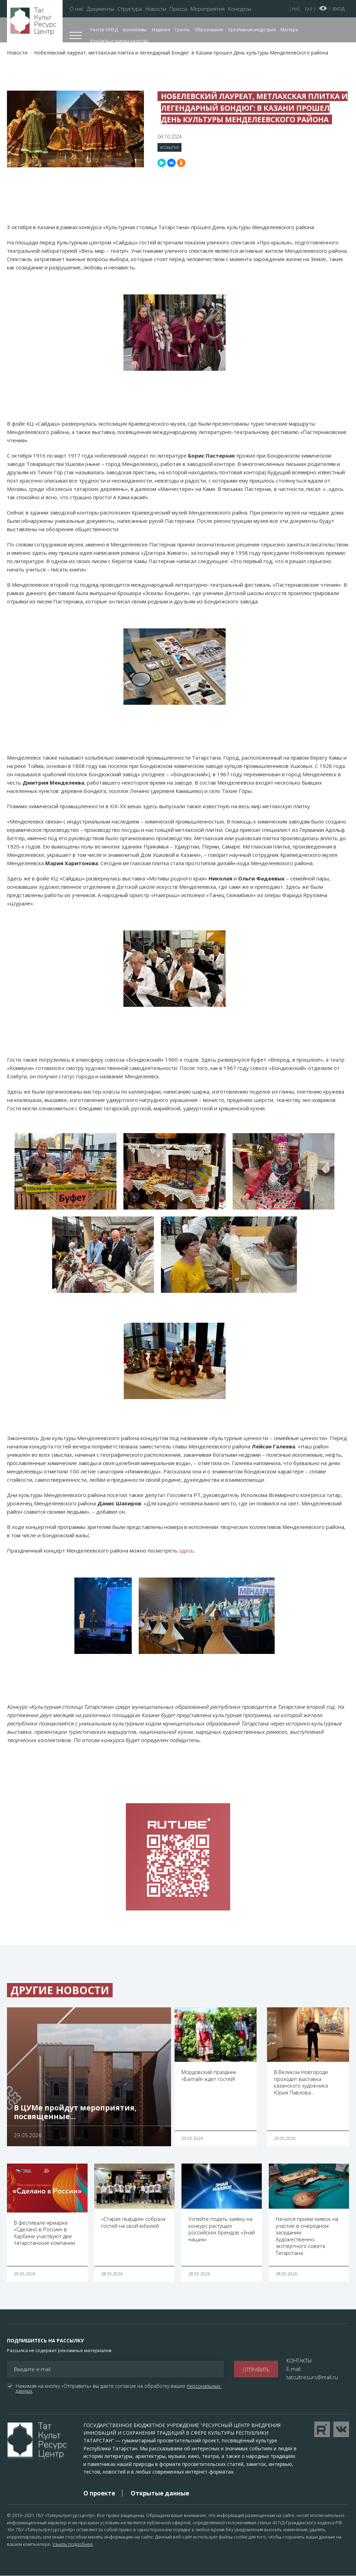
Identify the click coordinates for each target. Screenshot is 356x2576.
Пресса (178, 9)
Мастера (289, 30)
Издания (161, 30)
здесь (186, 1550)
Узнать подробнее (72, 2544)
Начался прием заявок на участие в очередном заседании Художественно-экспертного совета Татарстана (307, 2235)
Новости (155, 9)
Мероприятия (208, 9)
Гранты (182, 30)
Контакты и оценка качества (119, 41)
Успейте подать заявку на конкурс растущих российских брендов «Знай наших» (221, 2229)
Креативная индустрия (252, 30)
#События (169, 147)
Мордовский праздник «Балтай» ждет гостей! (208, 2075)
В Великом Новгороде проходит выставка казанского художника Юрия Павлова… (301, 2082)
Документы (100, 9)
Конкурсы (239, 9)
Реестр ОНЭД (104, 30)
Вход (339, 9)
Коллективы (135, 30)
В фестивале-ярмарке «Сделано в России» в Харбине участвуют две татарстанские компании (44, 2233)
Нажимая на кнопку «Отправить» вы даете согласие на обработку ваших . (119, 2388)
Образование (209, 30)
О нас (76, 9)
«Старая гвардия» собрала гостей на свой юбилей (133, 2222)
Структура (130, 9)
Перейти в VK (341, 2429)
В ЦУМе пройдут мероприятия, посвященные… (75, 2112)
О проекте (99, 2493)
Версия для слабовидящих (323, 8)
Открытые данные (160, 2493)
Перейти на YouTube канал (322, 2429)
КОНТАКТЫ (299, 2360)
